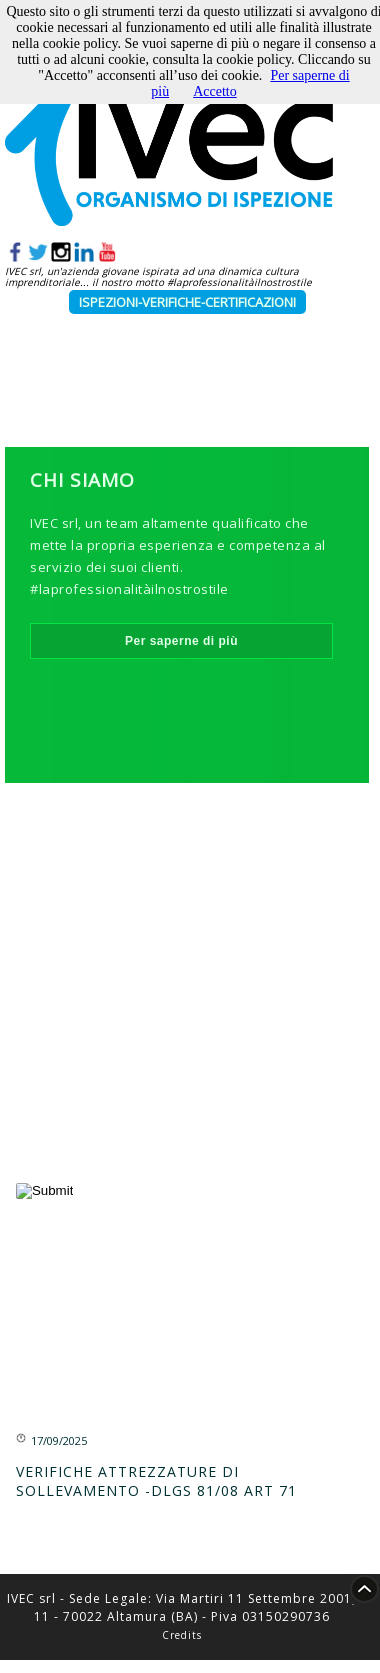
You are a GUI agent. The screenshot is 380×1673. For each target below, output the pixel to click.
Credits (182, 1635)
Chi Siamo (82, 480)
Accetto (215, 91)
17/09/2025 (59, 1440)
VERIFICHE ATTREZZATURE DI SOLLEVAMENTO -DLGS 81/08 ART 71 (156, 1481)
